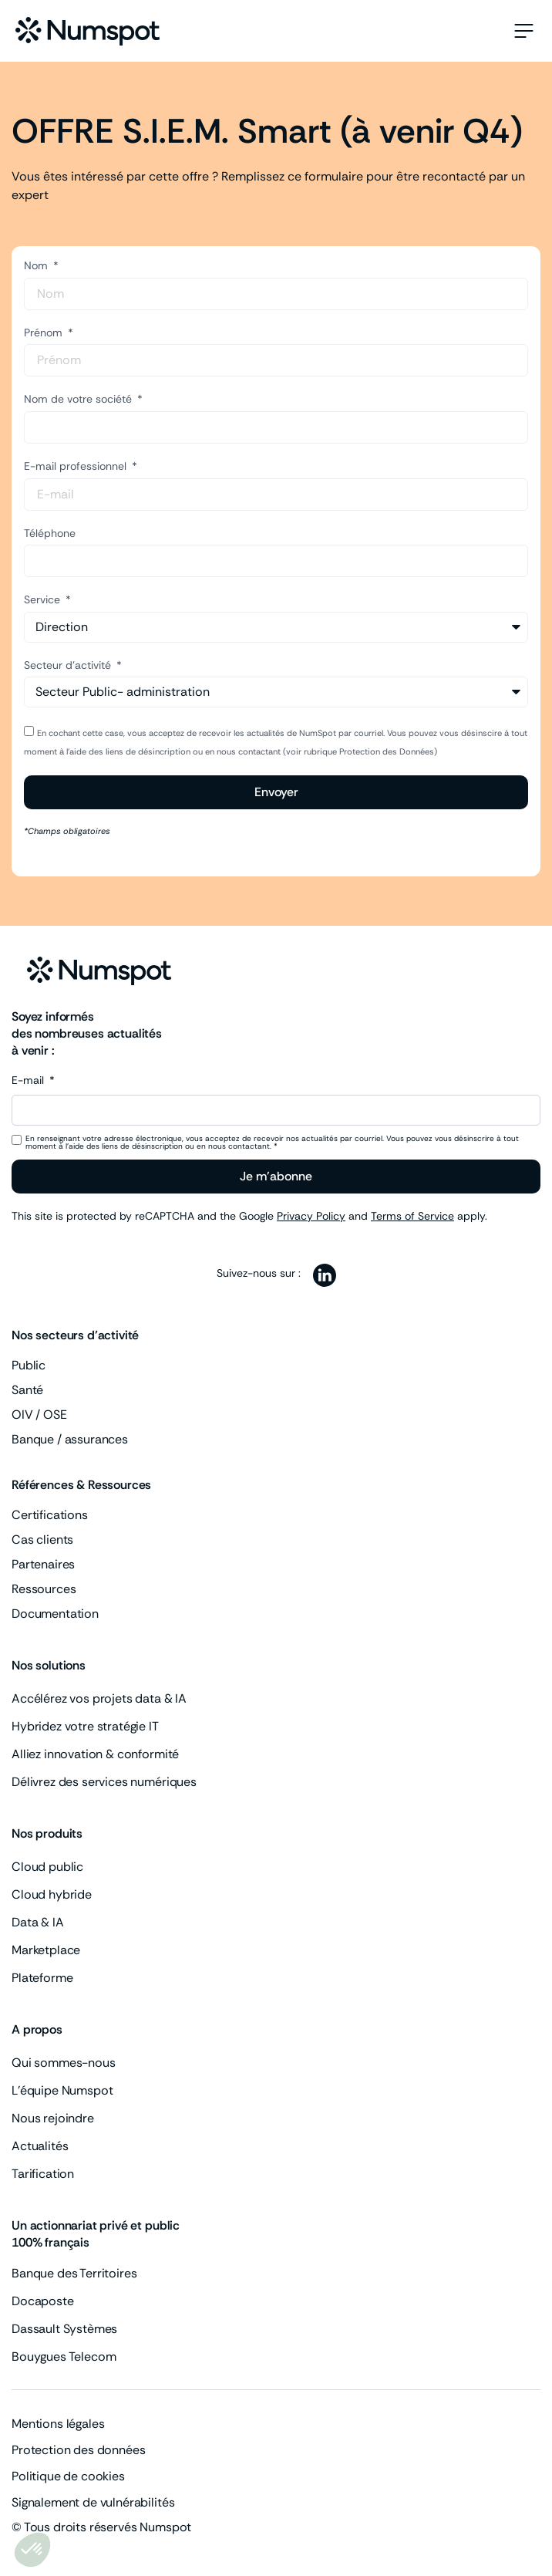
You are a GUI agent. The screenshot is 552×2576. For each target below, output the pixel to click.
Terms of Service (412, 1216)
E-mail (29, 1081)
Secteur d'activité (69, 665)
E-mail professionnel (77, 466)
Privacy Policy (311, 1216)
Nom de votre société (79, 399)
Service (43, 599)
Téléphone (50, 533)
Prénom (45, 332)
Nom (37, 265)
